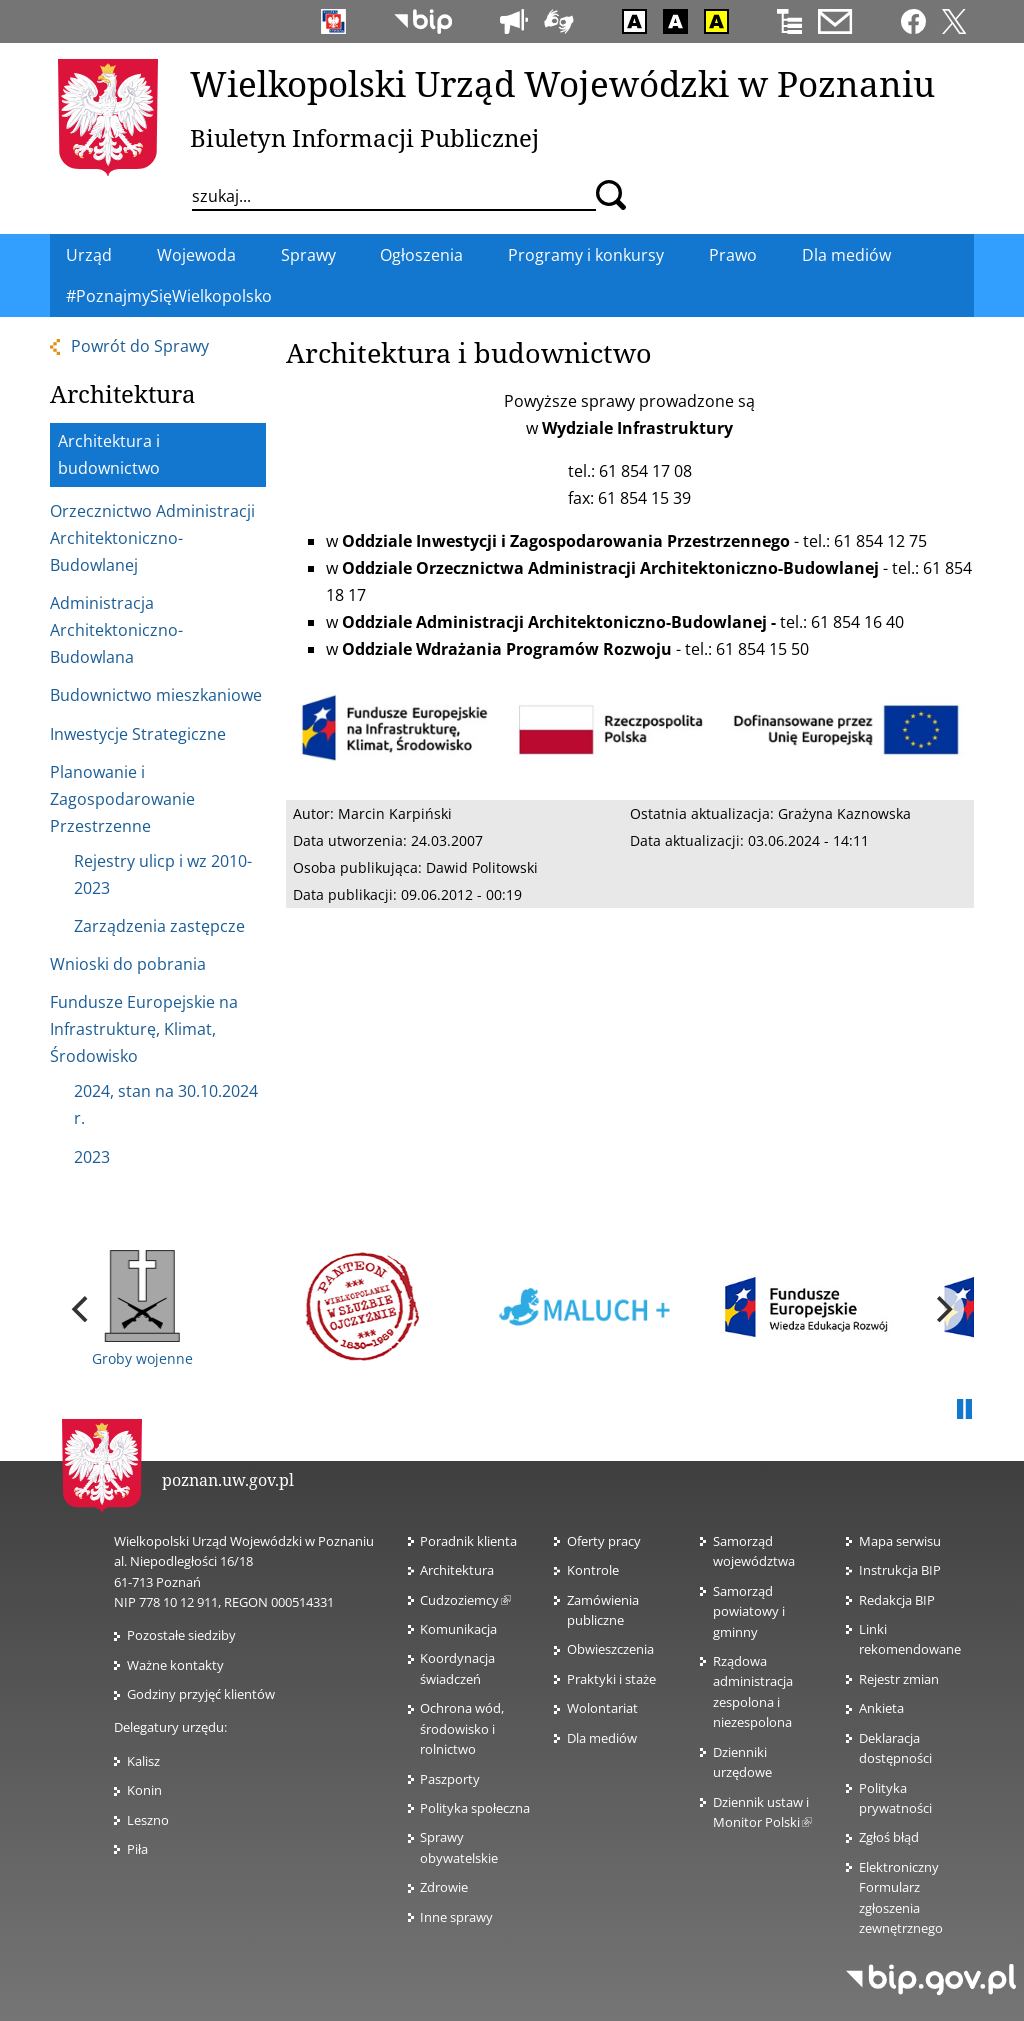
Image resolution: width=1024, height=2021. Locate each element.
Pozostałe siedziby (181, 1635)
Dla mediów (602, 1738)
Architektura (457, 1570)
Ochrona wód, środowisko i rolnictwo (462, 1728)
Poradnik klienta (468, 1541)
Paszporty (450, 1779)
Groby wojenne (142, 1309)
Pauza (964, 1410)
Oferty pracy (604, 1541)
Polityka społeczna (475, 1808)
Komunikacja (458, 1629)
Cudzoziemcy (465, 1600)
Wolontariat (602, 1708)
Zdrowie (444, 1887)
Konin (144, 1790)
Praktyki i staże (611, 1679)
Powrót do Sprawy (140, 346)
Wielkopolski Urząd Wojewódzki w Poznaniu (562, 83)
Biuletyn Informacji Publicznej (364, 137)
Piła (137, 1849)
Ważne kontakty (175, 1665)
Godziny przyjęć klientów (201, 1694)
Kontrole (593, 1570)
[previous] (82, 1309)
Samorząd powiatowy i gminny (749, 1611)
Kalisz (143, 1761)
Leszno (148, 1820)
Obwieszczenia (610, 1649)
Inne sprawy (456, 1917)
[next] (942, 1309)
